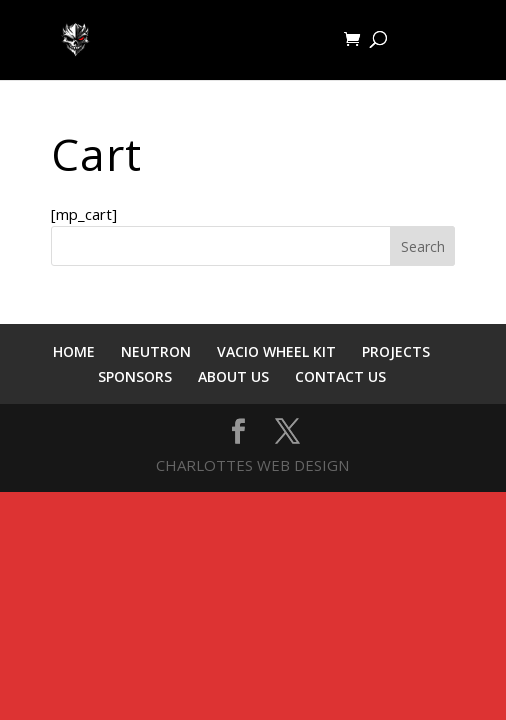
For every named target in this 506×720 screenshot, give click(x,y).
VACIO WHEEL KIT (276, 351)
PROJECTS (396, 351)
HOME (74, 351)
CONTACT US (340, 376)
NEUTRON (156, 351)
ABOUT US (233, 376)
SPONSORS (135, 376)
